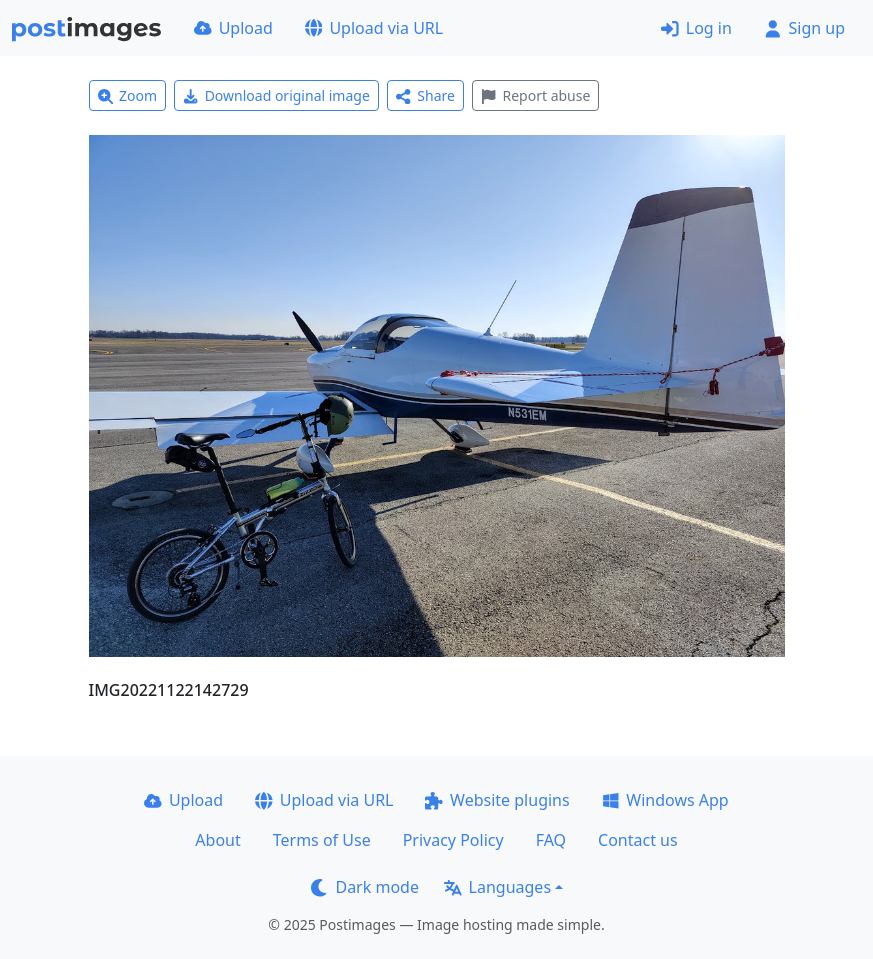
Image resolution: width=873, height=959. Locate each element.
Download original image (276, 95)
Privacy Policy (453, 840)
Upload (233, 28)
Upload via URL (374, 28)
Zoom (128, 95)
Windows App (665, 800)
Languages (497, 887)
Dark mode (365, 887)
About (217, 840)
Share (425, 95)
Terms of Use (322, 840)
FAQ (551, 840)
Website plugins (497, 800)
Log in (696, 28)
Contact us (638, 840)
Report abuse (535, 95)
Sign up (804, 28)
